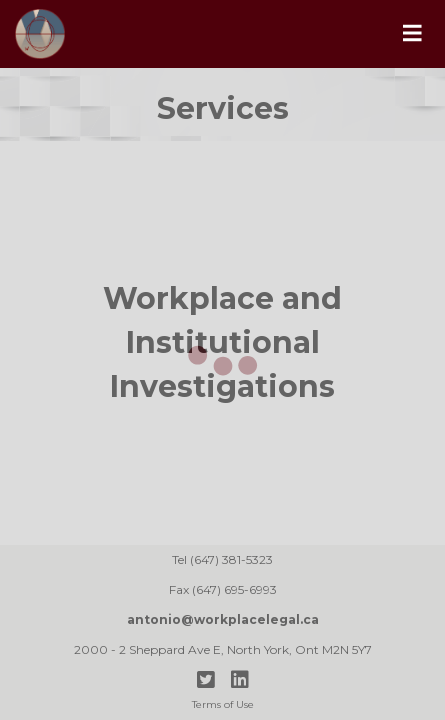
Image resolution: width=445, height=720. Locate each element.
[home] (189, 34)
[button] (412, 34)
